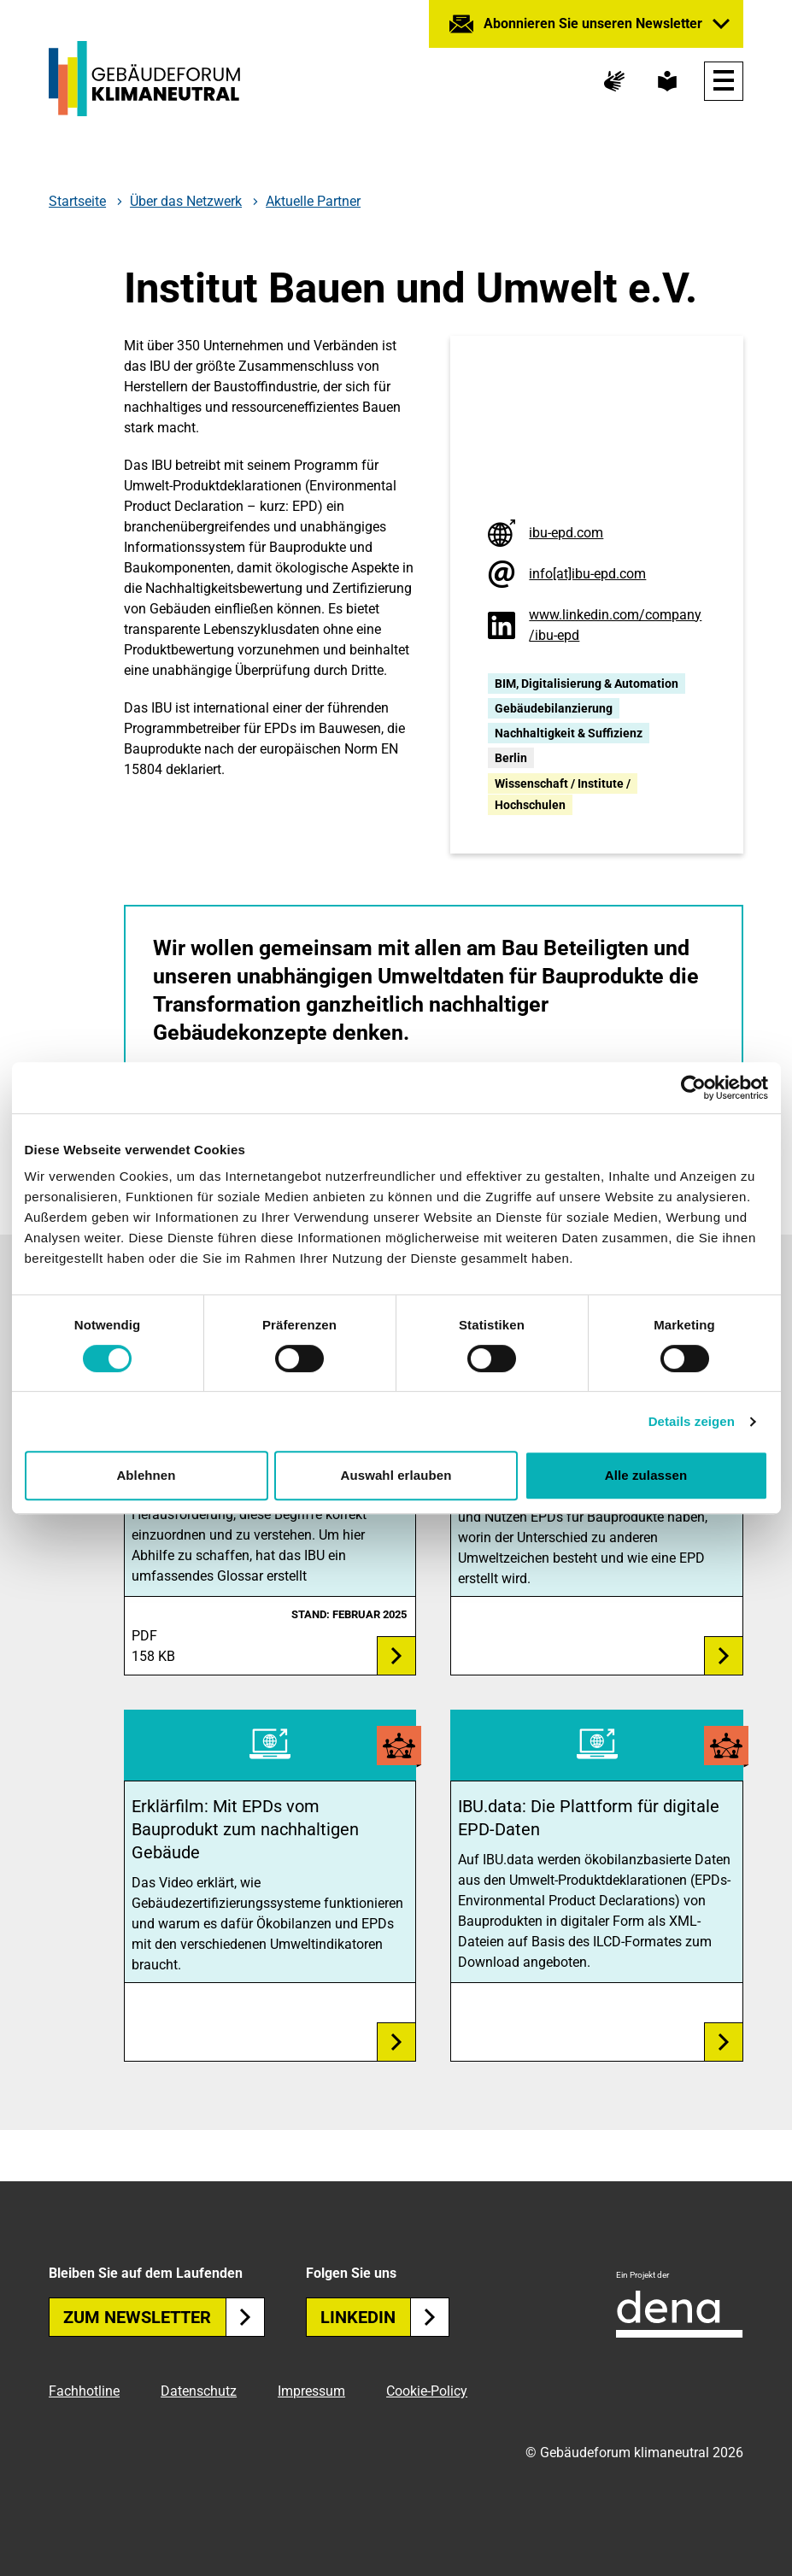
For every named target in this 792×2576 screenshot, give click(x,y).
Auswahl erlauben (396, 1475)
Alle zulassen (646, 1475)
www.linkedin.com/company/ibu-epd (615, 625)
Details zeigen (691, 1421)
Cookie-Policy (426, 2391)
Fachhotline (84, 2391)
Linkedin (384, 2317)
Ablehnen (145, 1475)
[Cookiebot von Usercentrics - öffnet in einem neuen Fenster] (693, 1087)
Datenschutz (199, 2391)
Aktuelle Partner (313, 201)
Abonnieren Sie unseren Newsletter (593, 23)
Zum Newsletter (164, 2317)
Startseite (77, 201)
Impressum (311, 2391)
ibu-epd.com (566, 533)
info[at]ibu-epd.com (587, 574)
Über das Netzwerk (186, 201)
